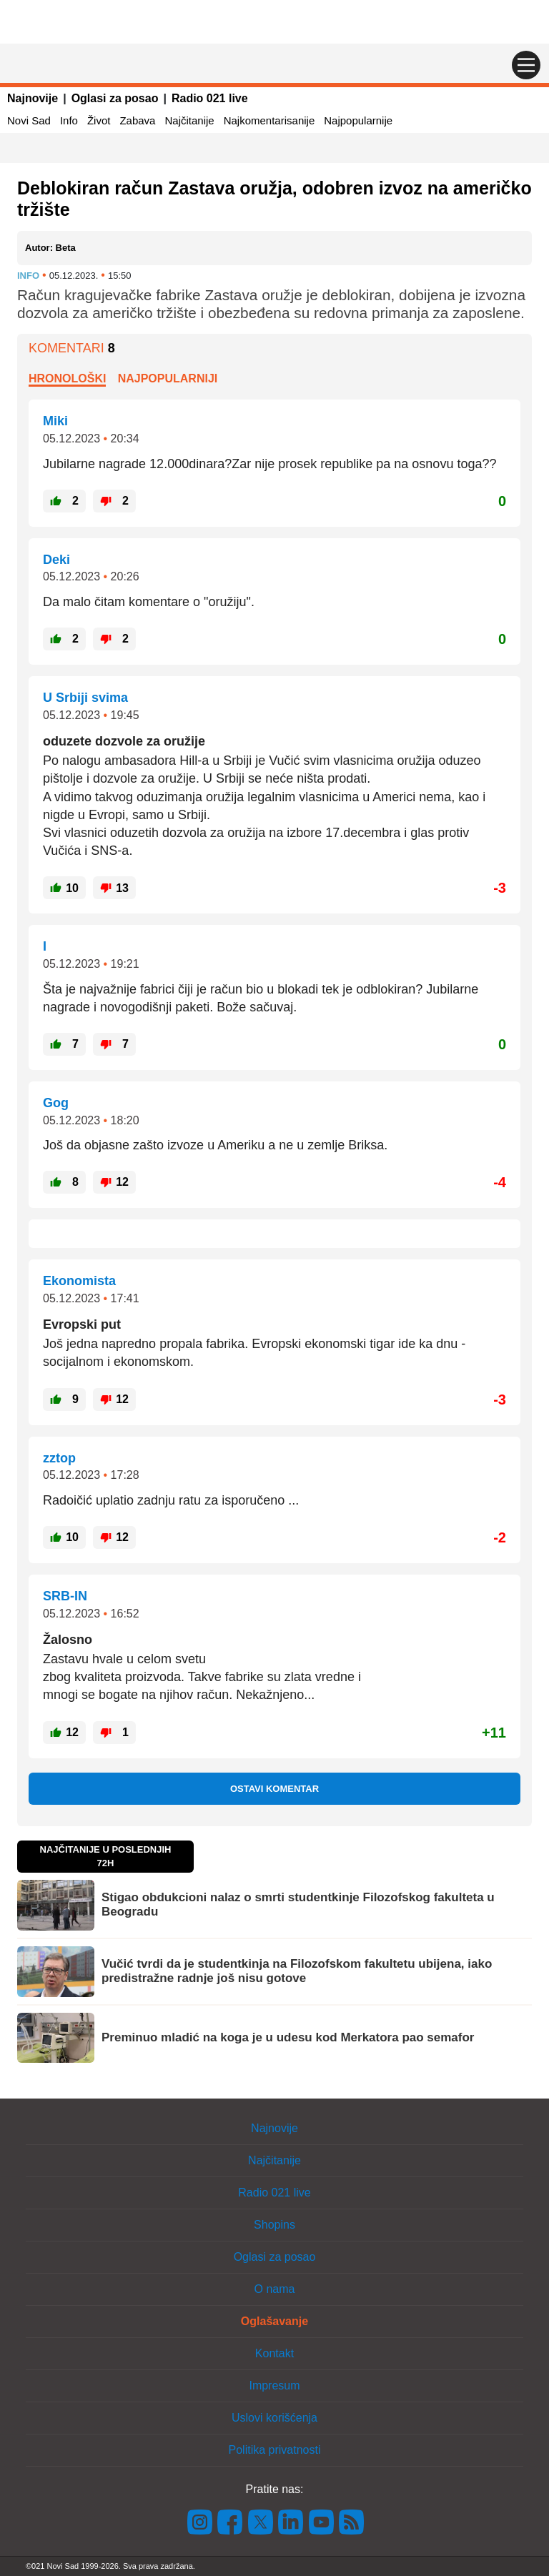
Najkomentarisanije (269, 120)
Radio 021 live (210, 98)
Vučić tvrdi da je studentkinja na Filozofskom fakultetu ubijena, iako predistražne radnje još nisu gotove (297, 1971)
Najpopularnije (358, 120)
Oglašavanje (274, 2321)
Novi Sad (29, 120)
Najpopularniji (168, 378)
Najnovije (32, 98)
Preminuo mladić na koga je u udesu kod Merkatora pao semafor (288, 2037)
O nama (274, 2289)
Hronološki (67, 378)
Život (99, 120)
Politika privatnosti (275, 2450)
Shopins (274, 2225)
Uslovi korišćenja (274, 2418)
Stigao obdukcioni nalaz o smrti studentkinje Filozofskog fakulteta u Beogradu (298, 1904)
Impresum (274, 2385)
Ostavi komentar (274, 1788)
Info (69, 120)
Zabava (137, 120)
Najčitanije (189, 120)
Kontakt (274, 2353)
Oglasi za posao (115, 98)
